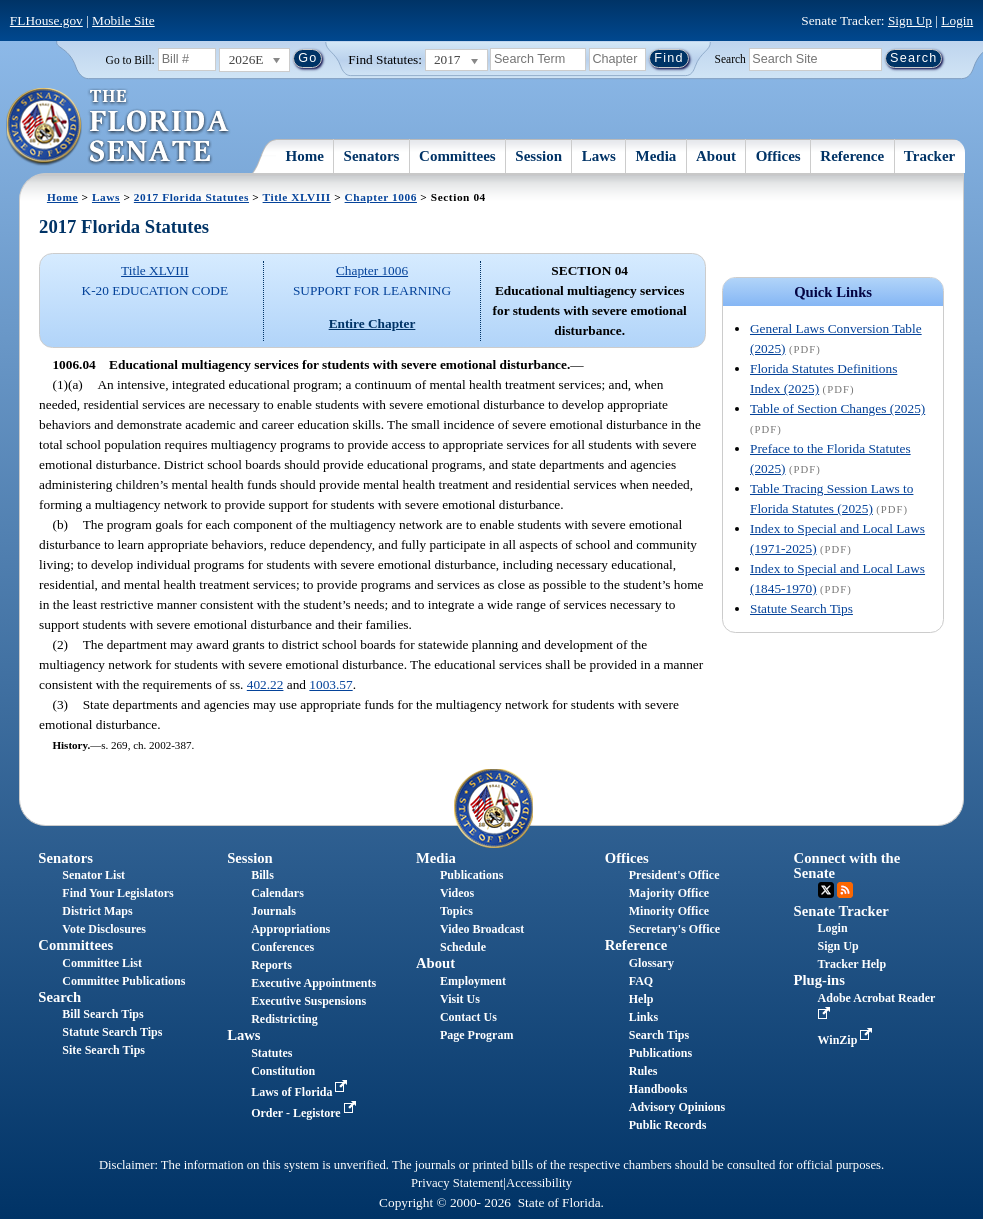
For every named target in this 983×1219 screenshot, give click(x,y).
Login (957, 20)
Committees (457, 156)
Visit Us (460, 999)
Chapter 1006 (381, 197)
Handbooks (658, 1089)
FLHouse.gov (46, 20)
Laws (599, 156)
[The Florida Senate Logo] (118, 127)
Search (730, 58)
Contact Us (468, 1017)
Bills (262, 875)
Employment (473, 981)
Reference (852, 156)
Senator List (93, 875)
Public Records (668, 1125)
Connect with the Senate (847, 865)
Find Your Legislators (117, 893)
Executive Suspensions (308, 1001)
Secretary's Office (674, 929)
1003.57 (330, 684)
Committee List (102, 963)
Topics (456, 911)
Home (305, 156)
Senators (372, 156)
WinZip (847, 1040)
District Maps (97, 911)
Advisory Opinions (677, 1107)
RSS (845, 890)
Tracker (929, 156)
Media (656, 156)
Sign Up (910, 20)
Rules (643, 1071)
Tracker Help (852, 964)
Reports (271, 965)
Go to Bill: (130, 60)
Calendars (277, 893)
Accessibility (539, 1183)
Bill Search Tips (102, 1014)
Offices (778, 156)
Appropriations (290, 929)
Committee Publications (123, 981)
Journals (273, 911)
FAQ (641, 981)
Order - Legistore (305, 1113)
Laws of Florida (301, 1092)
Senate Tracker (841, 911)
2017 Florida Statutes (191, 197)
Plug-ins (819, 980)
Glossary (651, 963)
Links (643, 1017)
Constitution (283, 1071)
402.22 (265, 684)
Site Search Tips (103, 1050)
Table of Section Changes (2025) (837, 408)
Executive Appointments (313, 983)
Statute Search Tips (801, 608)
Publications (471, 875)
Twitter (826, 890)
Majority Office (669, 893)
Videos (457, 893)
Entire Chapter (372, 323)
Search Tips (659, 1035)
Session (538, 156)
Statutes (271, 1053)
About (716, 156)
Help (641, 999)
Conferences (282, 947)
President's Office (674, 875)
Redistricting (284, 1019)
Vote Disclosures (104, 929)
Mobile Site (123, 20)
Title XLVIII (297, 197)
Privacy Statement (457, 1183)
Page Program (476, 1035)
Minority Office (669, 911)
